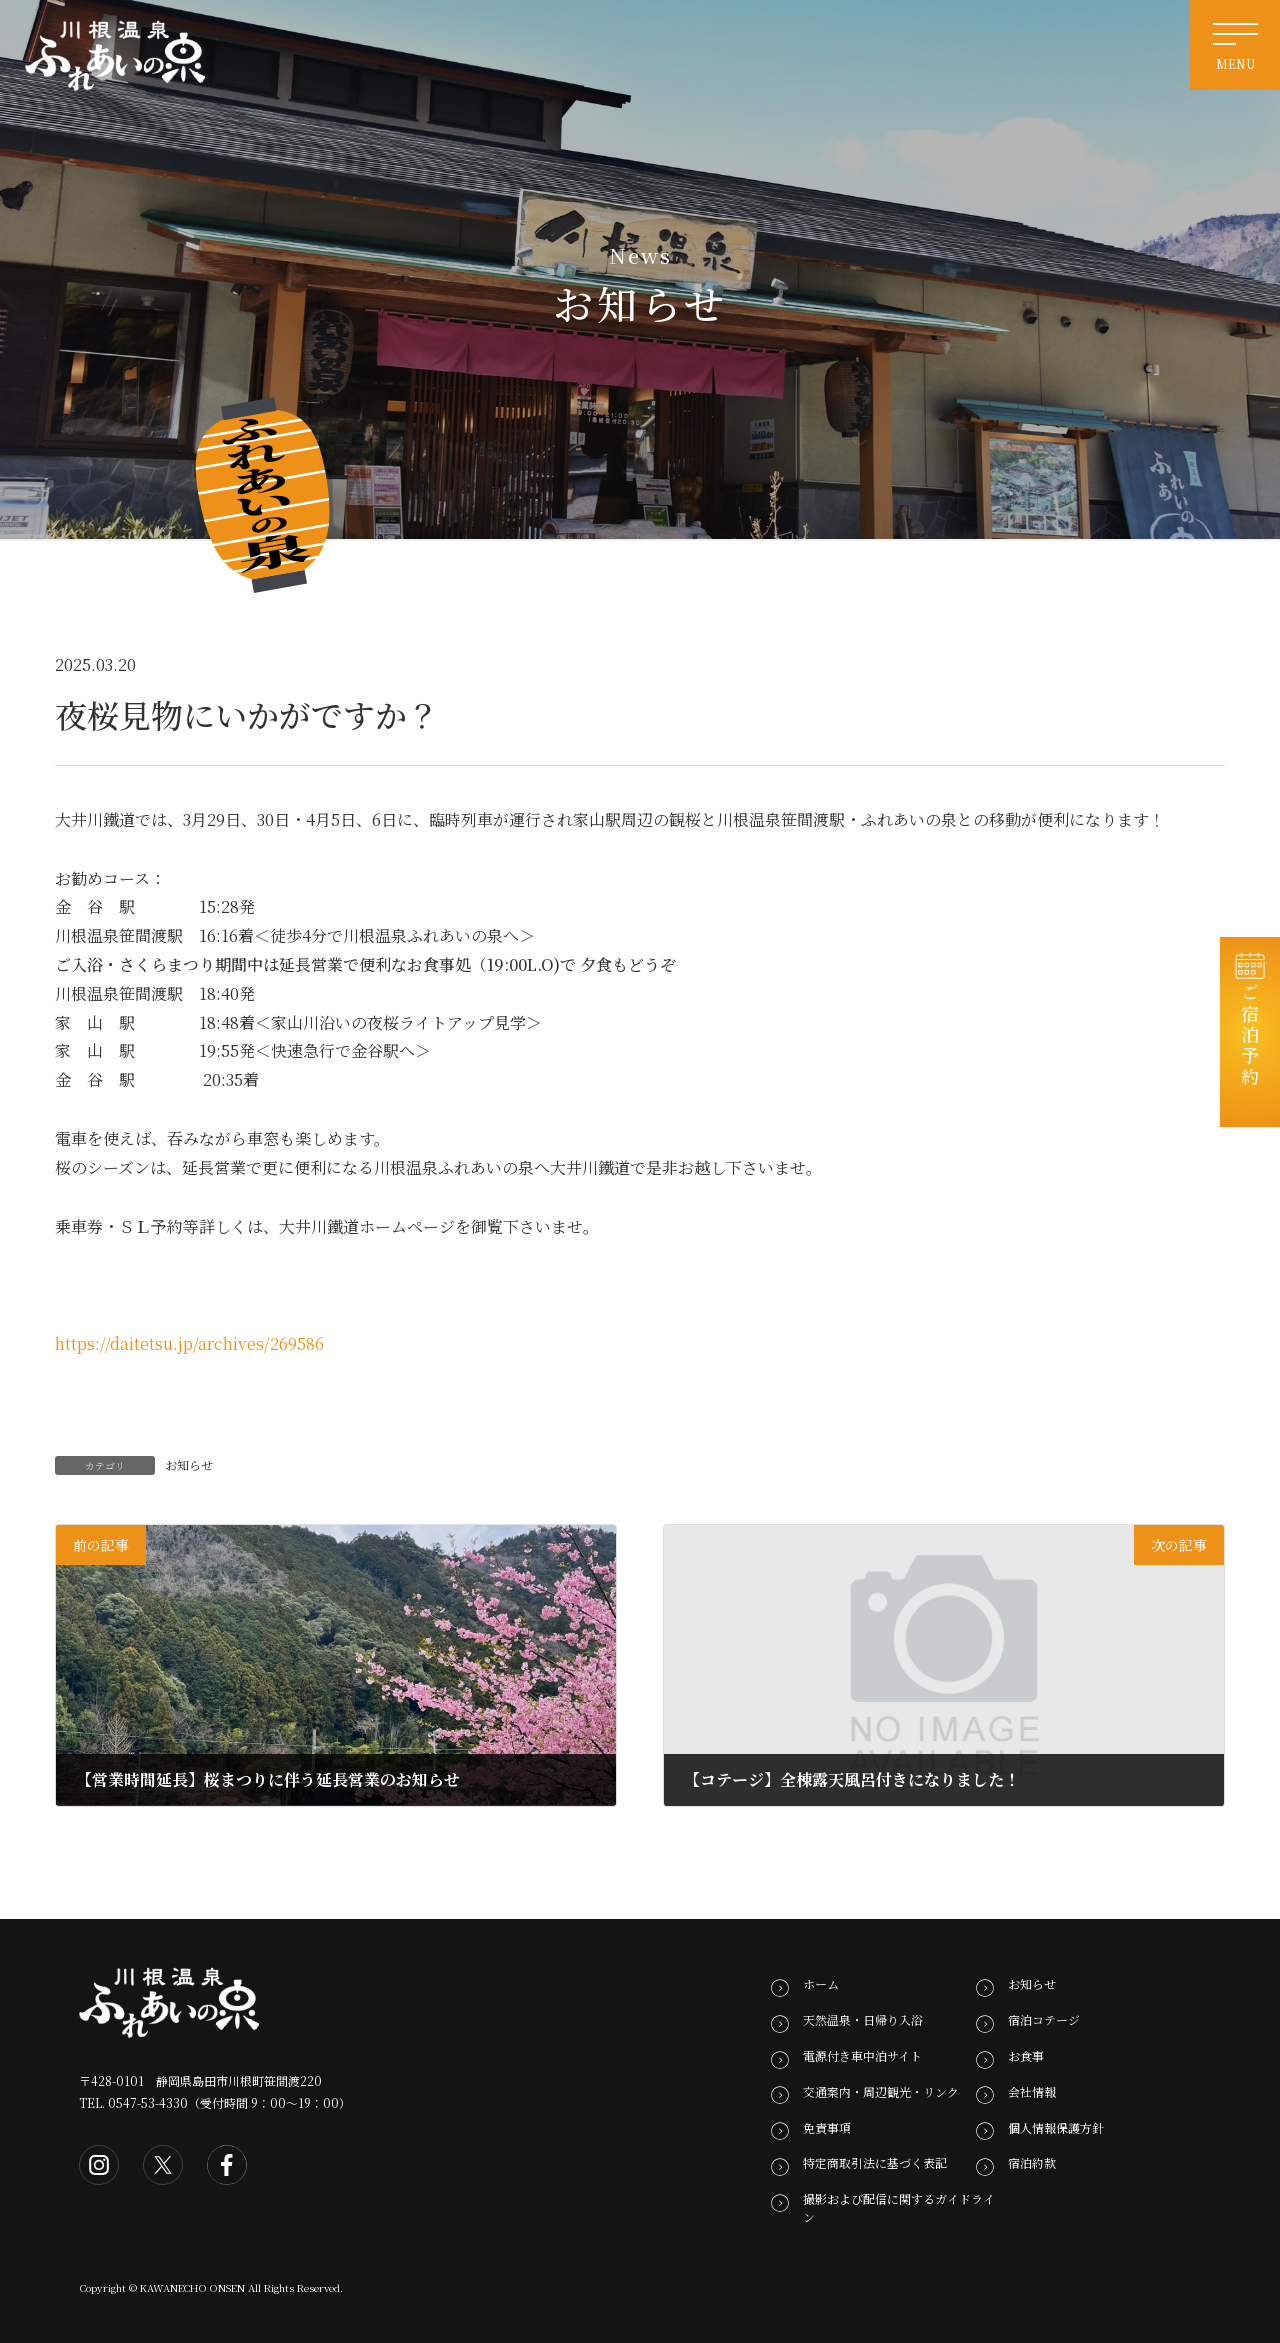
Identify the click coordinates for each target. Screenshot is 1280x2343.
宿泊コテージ (1044, 2019)
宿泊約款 (1032, 2162)
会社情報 (1032, 2091)
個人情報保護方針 (1056, 2126)
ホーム (821, 1983)
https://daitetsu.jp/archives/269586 (189, 1343)
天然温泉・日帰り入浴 (863, 2019)
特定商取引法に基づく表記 (875, 2162)
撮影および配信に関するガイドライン (899, 2207)
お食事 (1026, 2055)
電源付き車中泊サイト (862, 2055)
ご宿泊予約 (1250, 1042)
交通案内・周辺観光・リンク (881, 2091)
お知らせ (189, 1464)
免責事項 (827, 2126)
